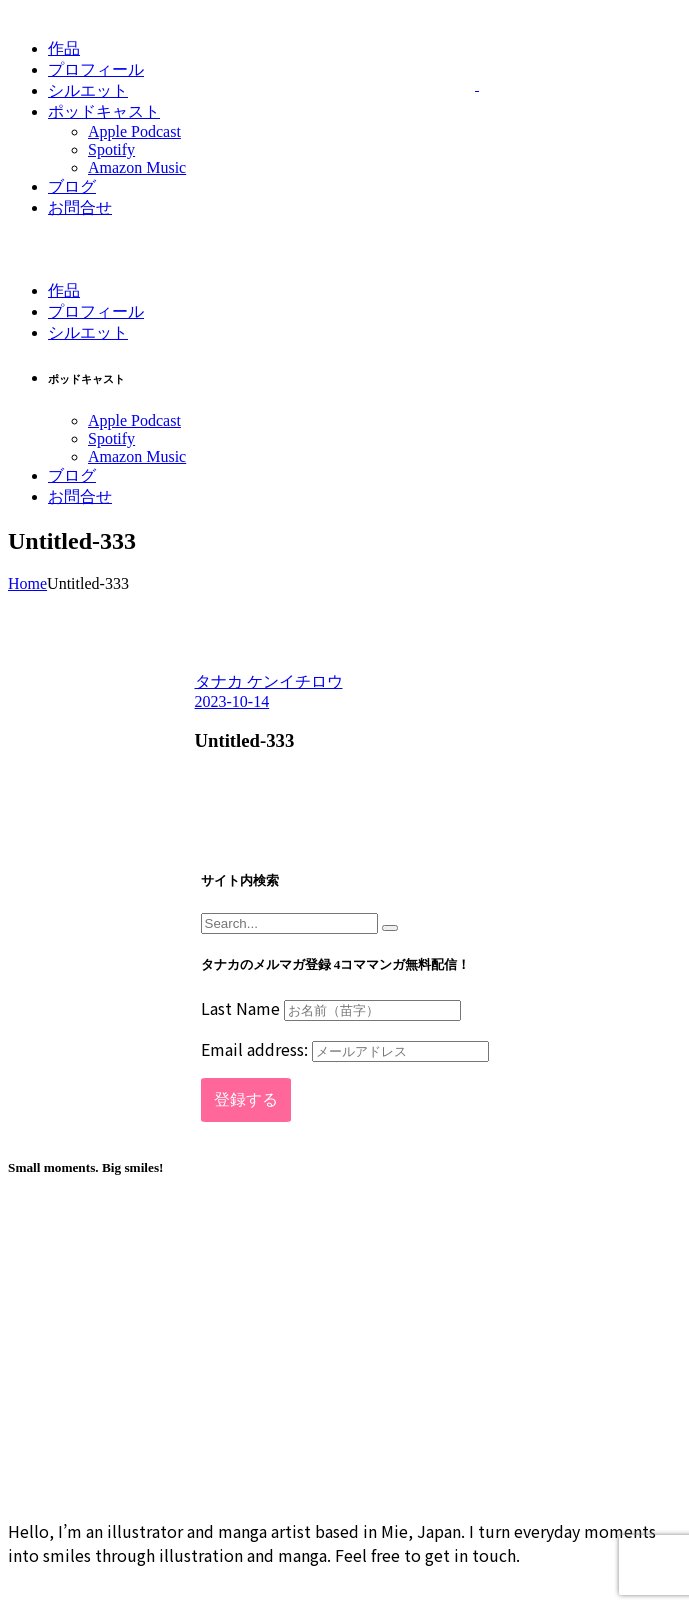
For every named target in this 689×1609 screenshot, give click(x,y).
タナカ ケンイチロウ (269, 681)
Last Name (240, 1008)
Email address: (345, 1049)
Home (27, 583)
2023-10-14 (232, 701)
